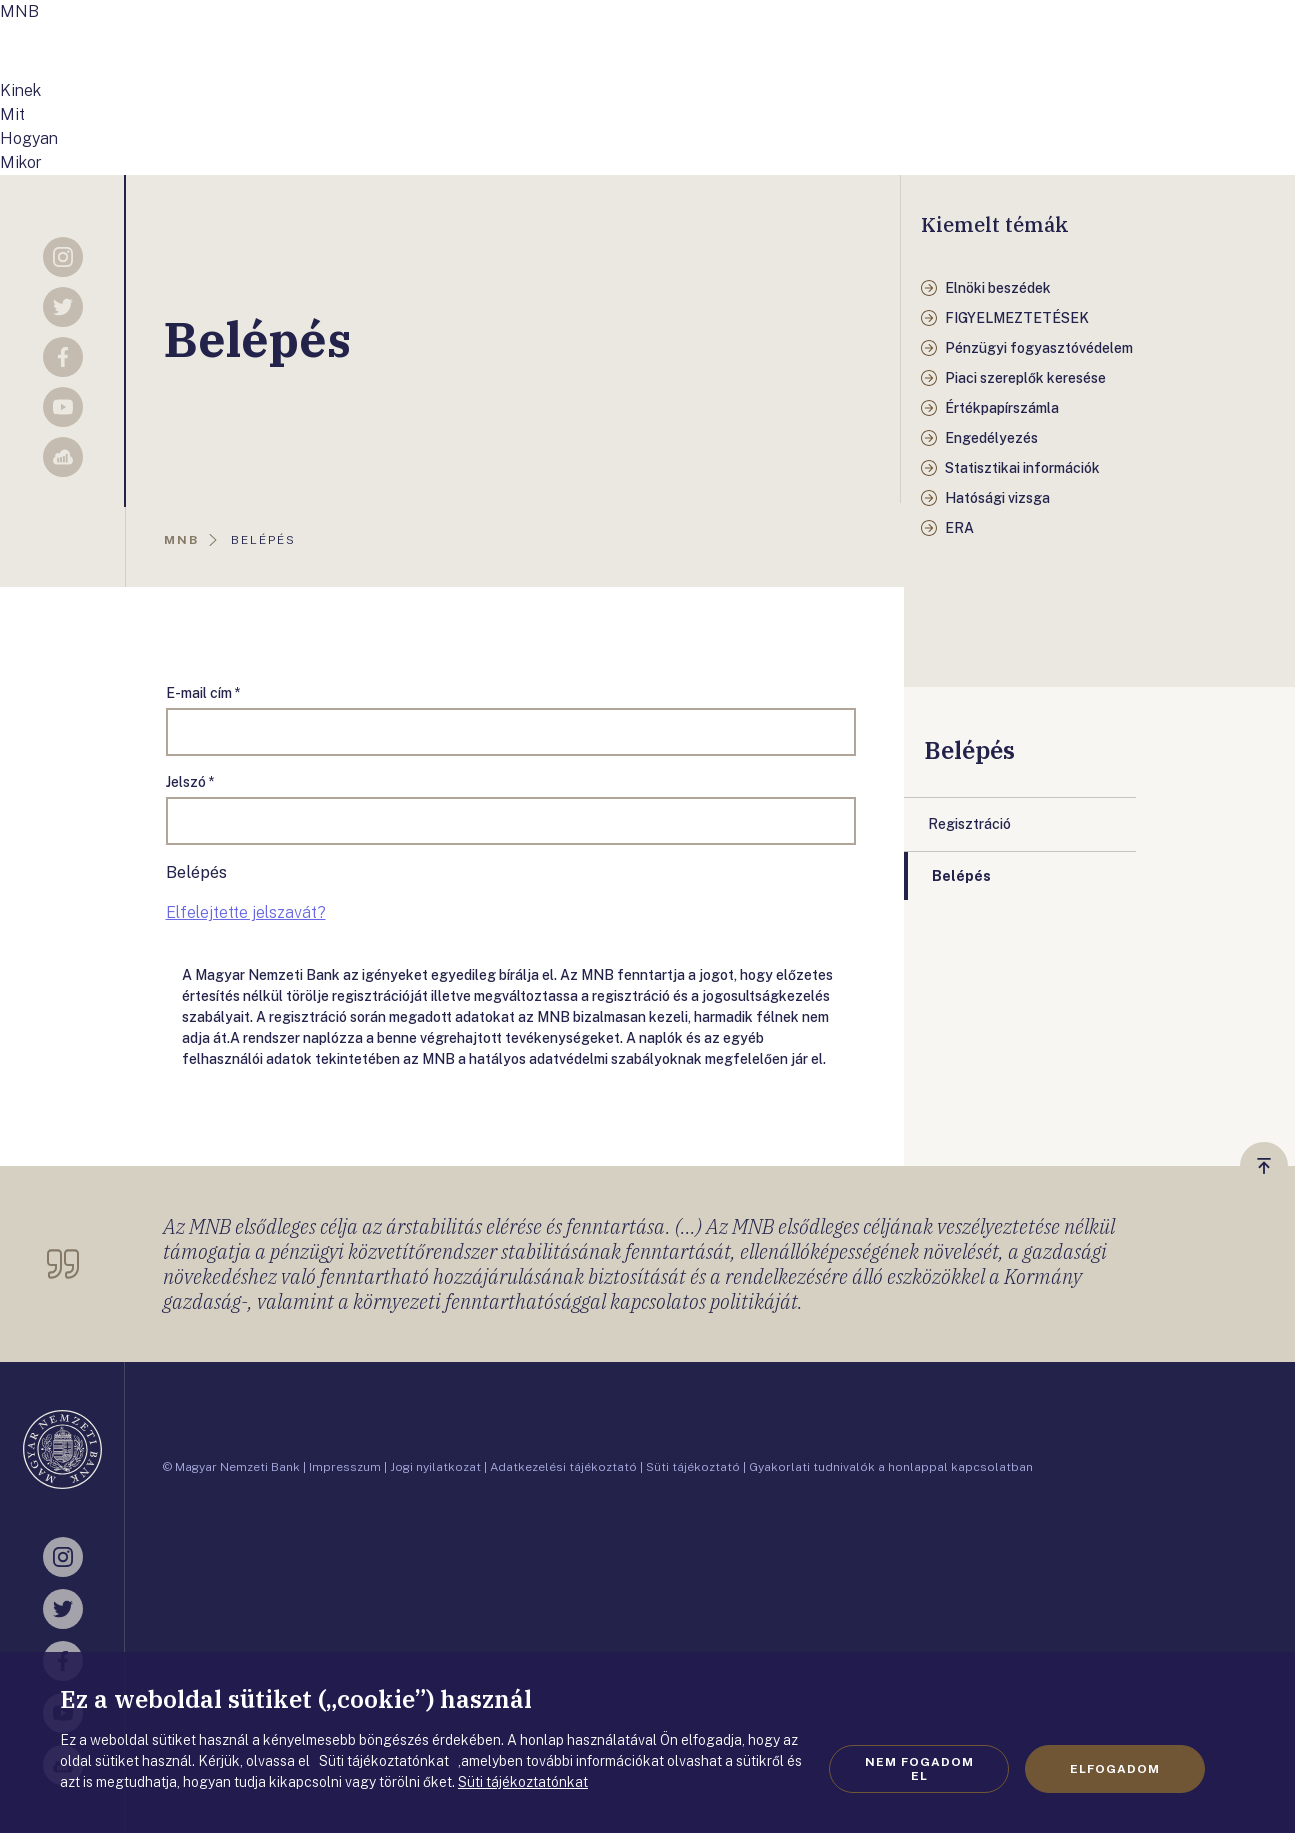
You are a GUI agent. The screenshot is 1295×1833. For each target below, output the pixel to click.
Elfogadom (1115, 1769)
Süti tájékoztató (693, 1467)
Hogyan (29, 138)
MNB (19, 11)
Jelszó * (190, 782)
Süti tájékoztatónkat (523, 1782)
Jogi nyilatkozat (435, 1467)
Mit (12, 114)
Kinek (20, 90)
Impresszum (345, 1467)
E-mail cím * (203, 693)
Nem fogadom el (919, 1769)
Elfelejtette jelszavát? (246, 912)
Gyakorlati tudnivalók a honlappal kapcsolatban (891, 1467)
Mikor (21, 162)
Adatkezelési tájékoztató (563, 1467)
